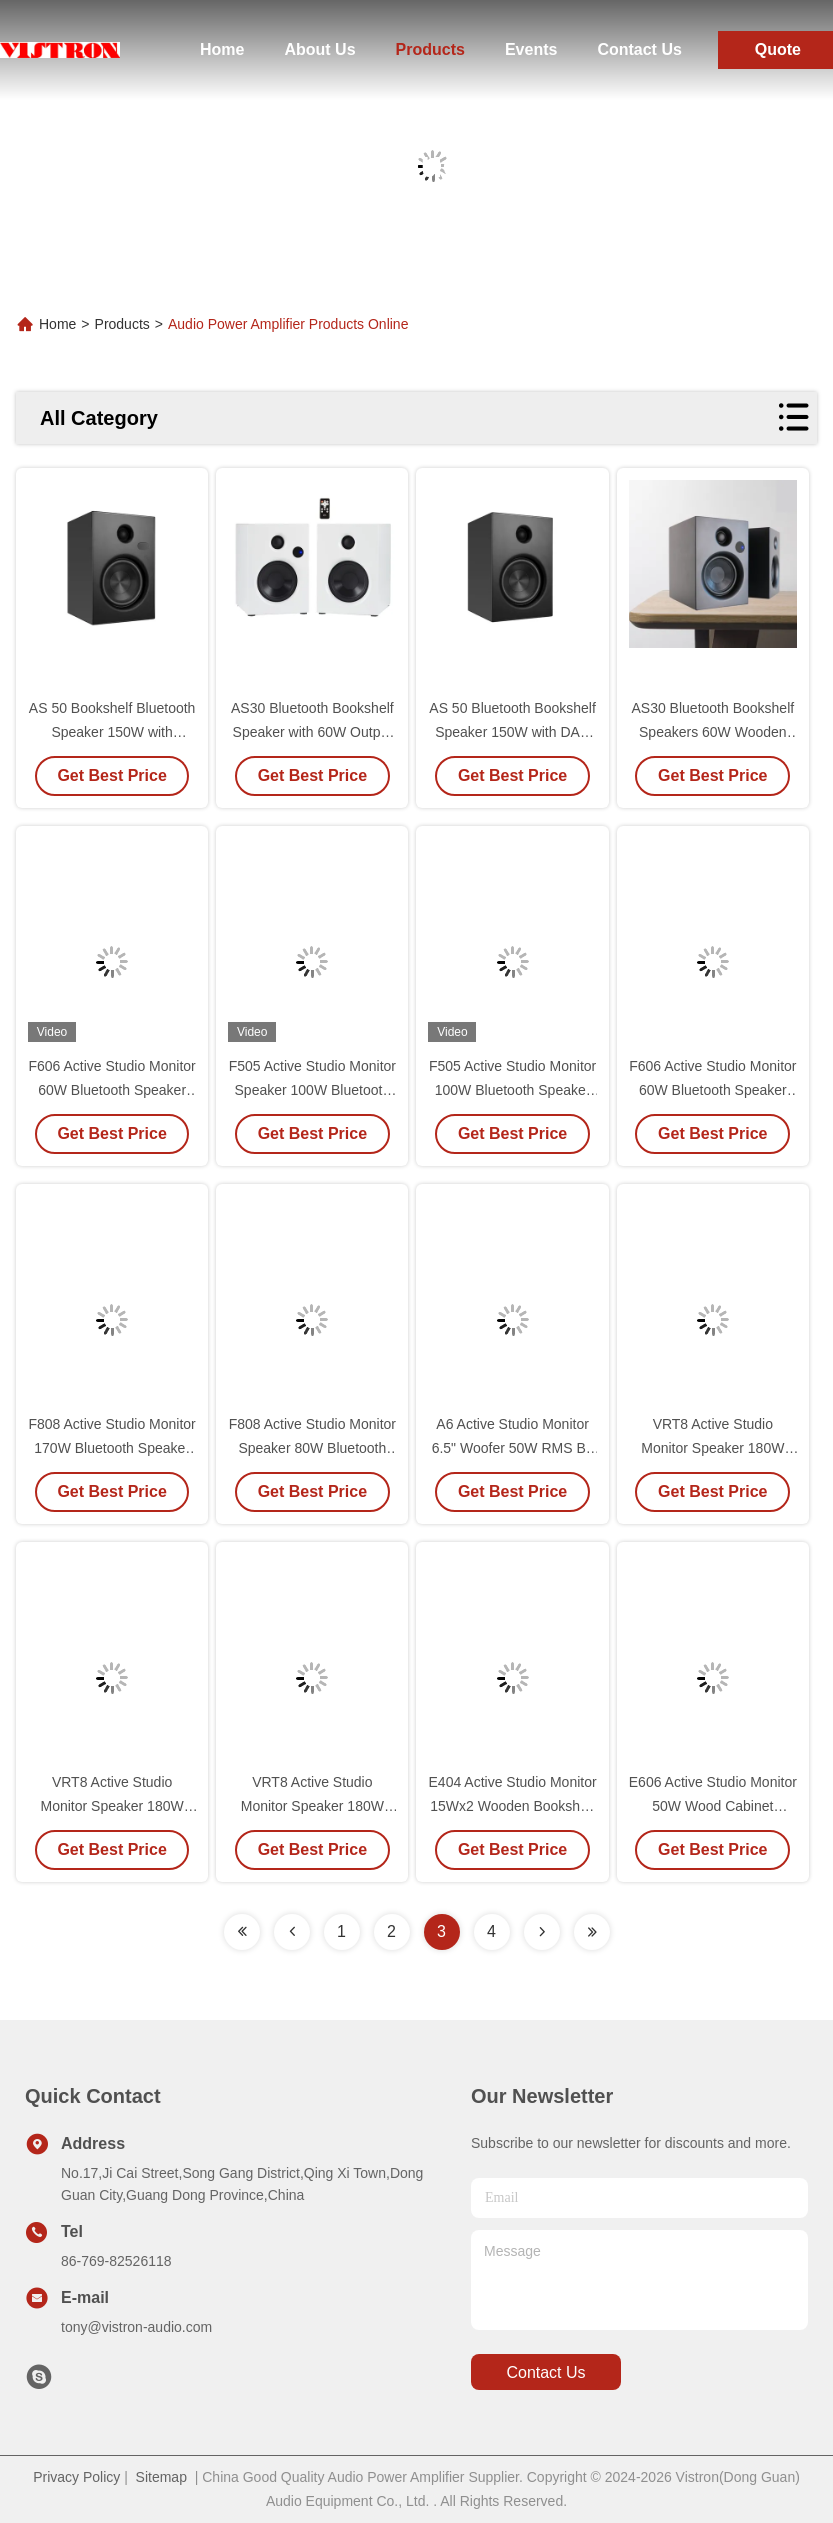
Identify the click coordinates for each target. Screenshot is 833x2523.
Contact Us (639, 49)
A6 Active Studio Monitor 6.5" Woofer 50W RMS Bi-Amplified (513, 1448)
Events (531, 49)
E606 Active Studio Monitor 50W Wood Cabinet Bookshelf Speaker (713, 1806)
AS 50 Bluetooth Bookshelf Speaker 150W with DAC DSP (512, 732)
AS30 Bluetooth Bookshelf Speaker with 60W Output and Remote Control (312, 732)
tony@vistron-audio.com (136, 2327)
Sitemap (161, 2477)
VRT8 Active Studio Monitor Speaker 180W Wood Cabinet (112, 1806)
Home (222, 49)
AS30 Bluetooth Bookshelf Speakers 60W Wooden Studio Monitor (712, 732)
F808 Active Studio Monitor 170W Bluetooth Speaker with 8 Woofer (111, 1448)
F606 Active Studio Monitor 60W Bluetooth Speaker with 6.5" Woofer (111, 1090)
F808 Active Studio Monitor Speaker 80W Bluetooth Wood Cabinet (312, 1448)
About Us (319, 49)
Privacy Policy (76, 2477)
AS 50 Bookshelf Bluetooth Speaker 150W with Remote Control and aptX (112, 732)
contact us (545, 2372)
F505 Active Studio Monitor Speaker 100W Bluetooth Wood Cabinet (312, 1090)
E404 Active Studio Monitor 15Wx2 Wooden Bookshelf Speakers (513, 1806)
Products (430, 49)
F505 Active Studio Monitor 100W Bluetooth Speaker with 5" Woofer (512, 1090)
